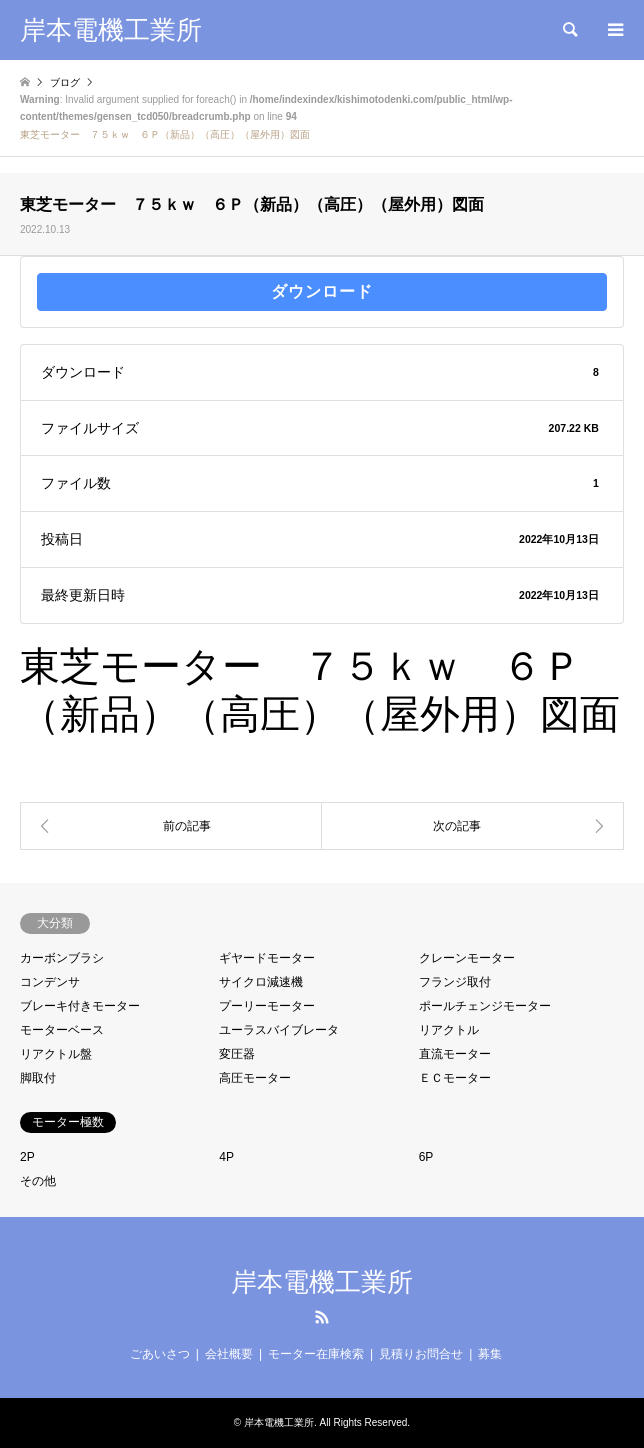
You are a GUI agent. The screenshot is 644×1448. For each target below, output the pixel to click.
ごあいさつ (160, 1354)
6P (426, 1157)
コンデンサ (50, 982)
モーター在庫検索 (316, 1354)
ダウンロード (322, 291)
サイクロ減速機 (261, 982)
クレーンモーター (467, 958)
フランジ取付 (455, 982)
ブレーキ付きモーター (80, 1006)
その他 (38, 1181)
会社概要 (229, 1354)
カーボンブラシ (62, 958)
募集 (490, 1354)
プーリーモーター (267, 1006)
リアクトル (449, 1030)
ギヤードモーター (267, 958)
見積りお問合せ (421, 1354)
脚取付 (38, 1078)
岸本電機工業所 (322, 1282)
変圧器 (237, 1054)
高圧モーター (255, 1078)
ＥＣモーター (455, 1078)
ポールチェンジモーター (485, 1006)
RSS (322, 1317)
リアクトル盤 (56, 1054)
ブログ (65, 82)
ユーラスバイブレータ (279, 1030)
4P (226, 1157)
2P (27, 1157)
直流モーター (455, 1054)
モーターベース (62, 1030)
